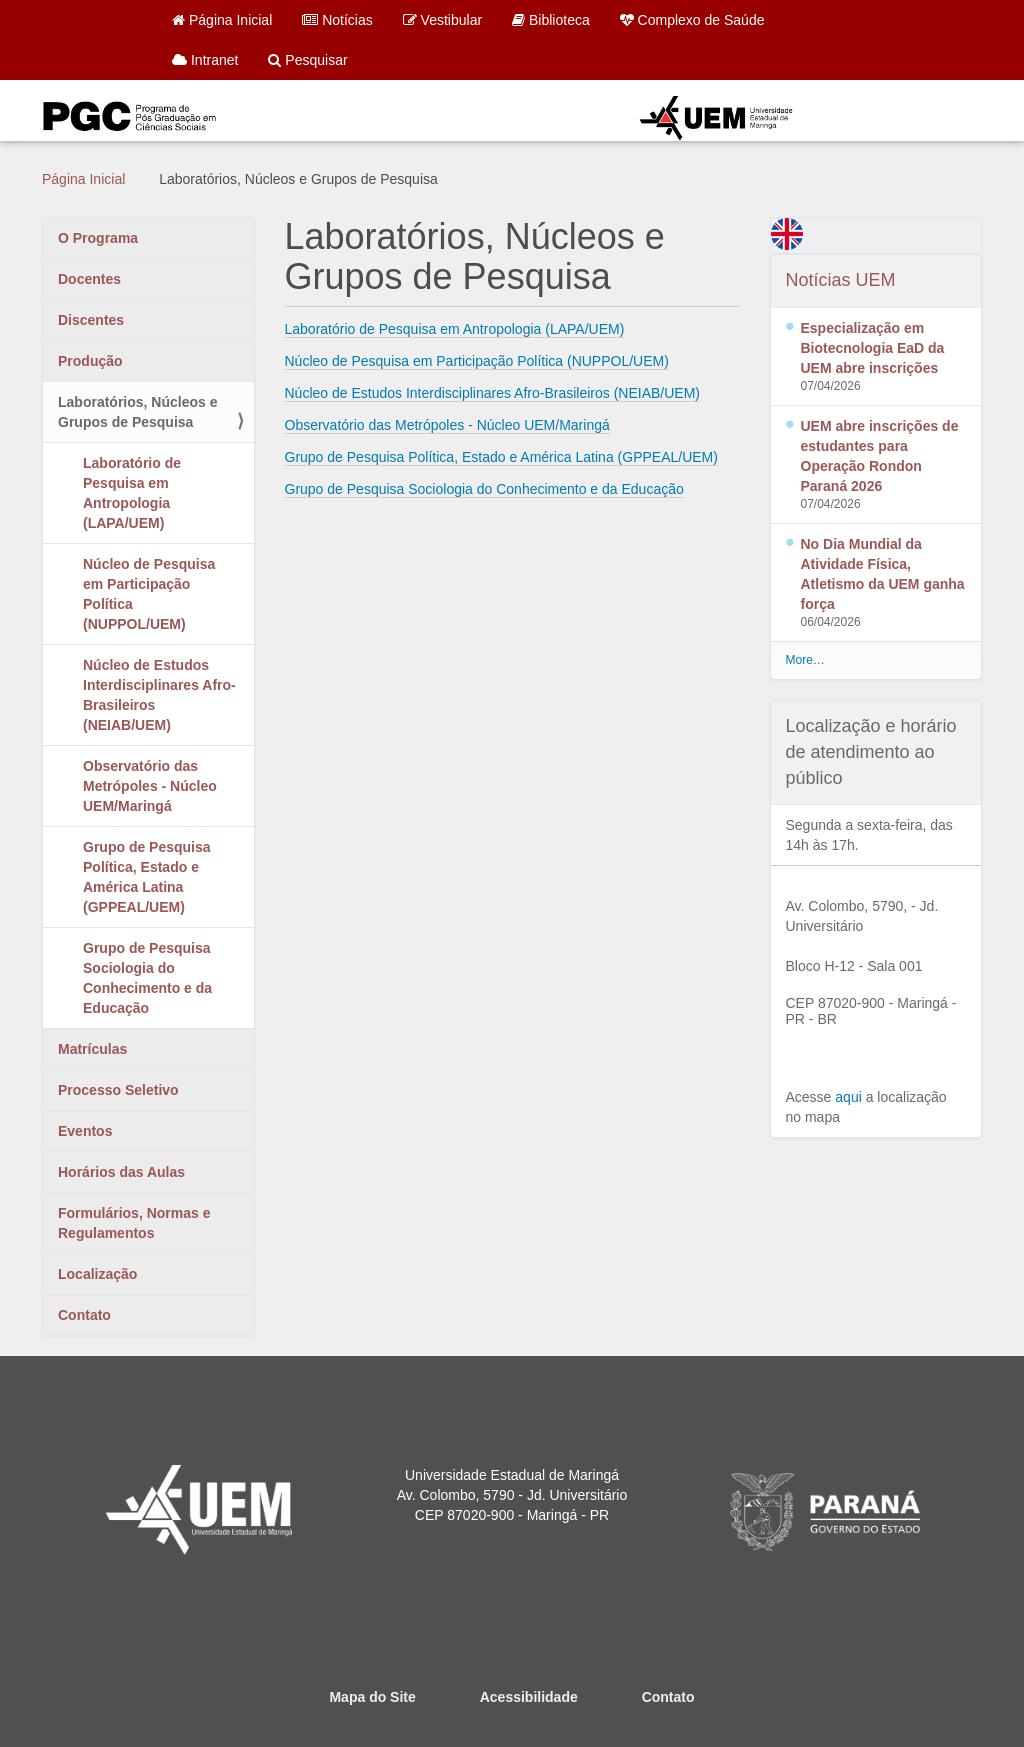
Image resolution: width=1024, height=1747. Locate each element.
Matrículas (92, 1049)
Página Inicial (222, 20)
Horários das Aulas (121, 1172)
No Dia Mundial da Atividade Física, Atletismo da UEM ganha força (883, 574)
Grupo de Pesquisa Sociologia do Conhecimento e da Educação (147, 978)
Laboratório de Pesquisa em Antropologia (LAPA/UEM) (132, 493)
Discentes (91, 320)
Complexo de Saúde (692, 20)
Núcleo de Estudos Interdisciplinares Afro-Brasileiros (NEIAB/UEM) (159, 695)
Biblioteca (551, 20)
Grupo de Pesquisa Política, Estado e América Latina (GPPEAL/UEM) (147, 877)
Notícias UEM (841, 280)
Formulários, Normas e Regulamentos (134, 1223)
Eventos (85, 1131)
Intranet (205, 60)
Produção (90, 361)
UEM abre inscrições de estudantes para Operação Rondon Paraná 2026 (880, 456)
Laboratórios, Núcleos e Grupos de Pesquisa (137, 412)
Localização (97, 1274)
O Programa (98, 238)
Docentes (89, 279)
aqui (848, 1097)
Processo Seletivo (118, 1090)
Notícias (337, 20)
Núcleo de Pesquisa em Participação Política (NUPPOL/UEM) (149, 594)
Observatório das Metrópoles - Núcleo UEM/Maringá (150, 786)
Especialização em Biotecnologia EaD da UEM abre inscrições (873, 348)
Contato (84, 1315)
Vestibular (442, 20)
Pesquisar (307, 60)
